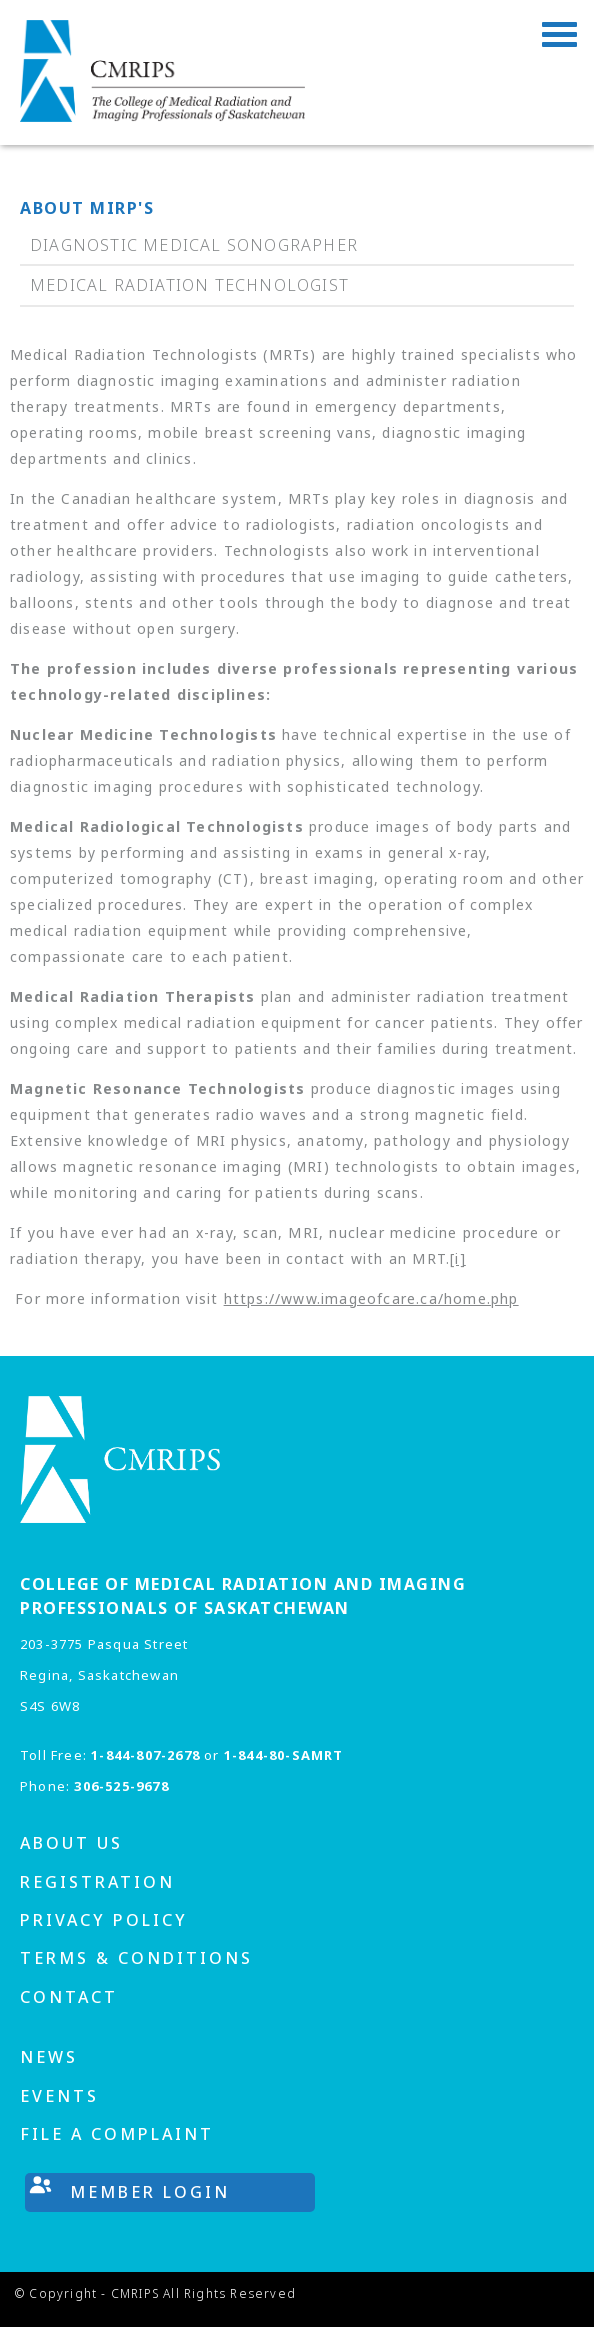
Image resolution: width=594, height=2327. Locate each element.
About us (71, 1843)
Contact (69, 1997)
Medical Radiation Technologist (189, 285)
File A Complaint (117, 2134)
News (49, 2057)
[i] (458, 1258)
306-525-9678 (121, 1786)
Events (59, 2096)
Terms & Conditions (136, 1958)
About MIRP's (87, 208)
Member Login (150, 2192)
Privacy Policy (104, 1920)
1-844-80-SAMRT (284, 1755)
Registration (97, 1882)
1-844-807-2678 (145, 1755)
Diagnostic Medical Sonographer (194, 245)
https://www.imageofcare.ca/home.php (371, 1298)
